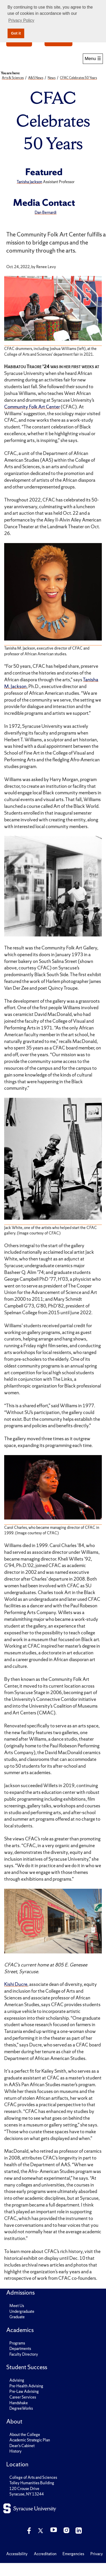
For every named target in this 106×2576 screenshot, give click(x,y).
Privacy (96, 2554)
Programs (17, 2343)
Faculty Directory (23, 2354)
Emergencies (73, 2554)
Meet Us (16, 2305)
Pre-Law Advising (24, 2391)
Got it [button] (16, 33)
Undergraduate (21, 2311)
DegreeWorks (21, 2408)
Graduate (17, 2317)
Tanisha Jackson (29, 181)
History (15, 2451)
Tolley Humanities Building (31, 2483)
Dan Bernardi (46, 212)
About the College (24, 2434)
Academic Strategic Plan (29, 2440)
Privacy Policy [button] (21, 20)
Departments (20, 2348)
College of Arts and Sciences (33, 2477)
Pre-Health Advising (26, 2386)
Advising (16, 2380)
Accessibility (17, 2554)
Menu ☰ (93, 58)
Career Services (22, 2397)
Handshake (18, 2403)
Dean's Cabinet (22, 2445)
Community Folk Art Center (32, 407)
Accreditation (45, 2554)
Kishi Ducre (15, 1984)
